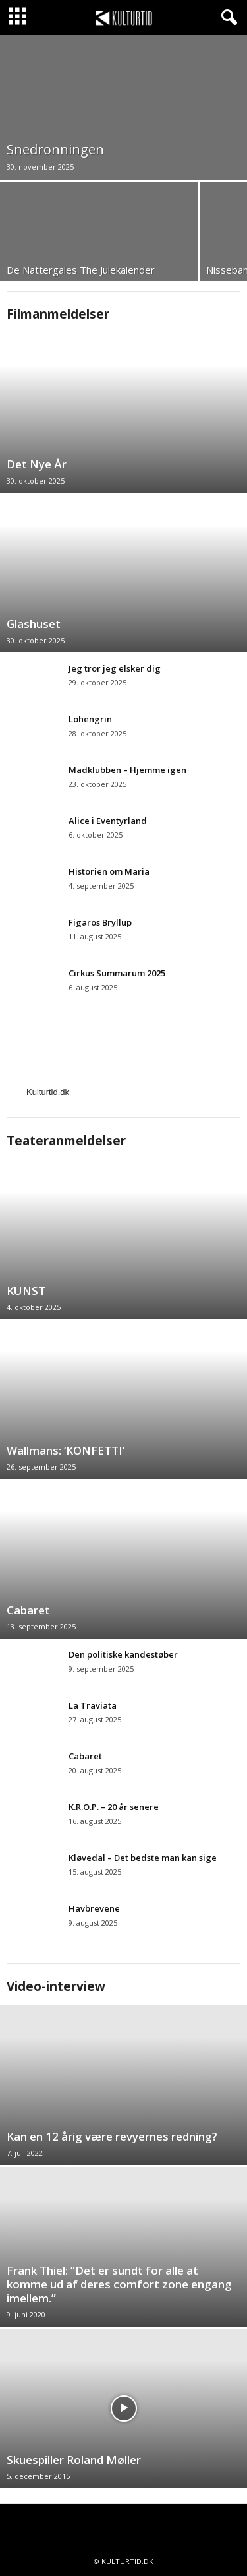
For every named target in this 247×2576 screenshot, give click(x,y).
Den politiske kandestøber (123, 1654)
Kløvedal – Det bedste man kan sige (143, 1858)
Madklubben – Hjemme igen (127, 770)
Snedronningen (55, 149)
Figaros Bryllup (100, 922)
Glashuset (34, 623)
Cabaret (28, 1610)
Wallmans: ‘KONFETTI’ (65, 1450)
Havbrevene (95, 1908)
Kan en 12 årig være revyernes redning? (112, 2136)
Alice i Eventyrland (108, 821)
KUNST (26, 1290)
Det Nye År (37, 464)
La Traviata (94, 1705)
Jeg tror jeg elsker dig (115, 668)
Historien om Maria (109, 871)
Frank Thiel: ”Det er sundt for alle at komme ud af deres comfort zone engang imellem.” (119, 2284)
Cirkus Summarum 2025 (118, 973)
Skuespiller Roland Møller (74, 2459)
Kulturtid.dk (47, 1092)
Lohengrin (90, 719)
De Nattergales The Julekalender (81, 269)
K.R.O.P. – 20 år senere (114, 1807)
